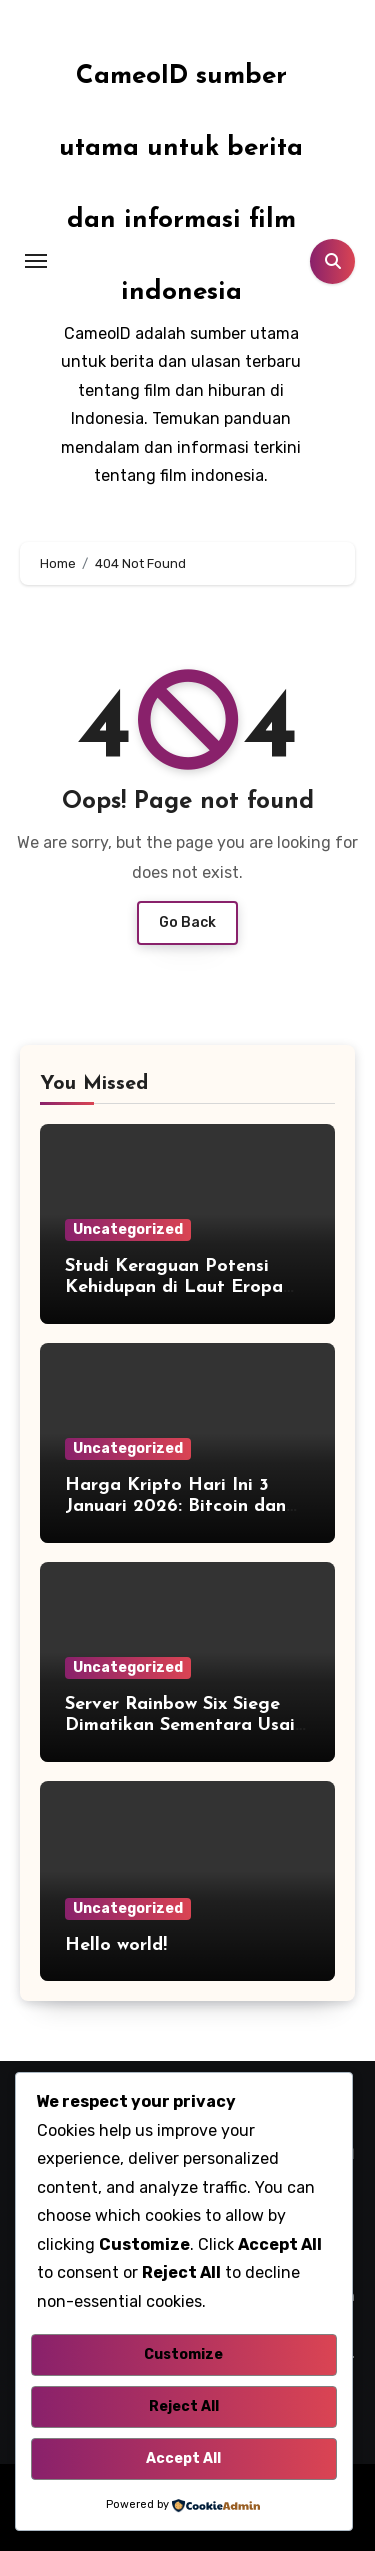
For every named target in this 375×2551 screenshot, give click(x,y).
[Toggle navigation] (36, 261)
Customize (183, 2354)
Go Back (187, 922)
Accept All (183, 2458)
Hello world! (116, 1945)
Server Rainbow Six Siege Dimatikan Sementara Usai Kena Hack (180, 1726)
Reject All (184, 2406)
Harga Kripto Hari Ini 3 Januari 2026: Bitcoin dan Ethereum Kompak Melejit (177, 1507)
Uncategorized (128, 1229)
